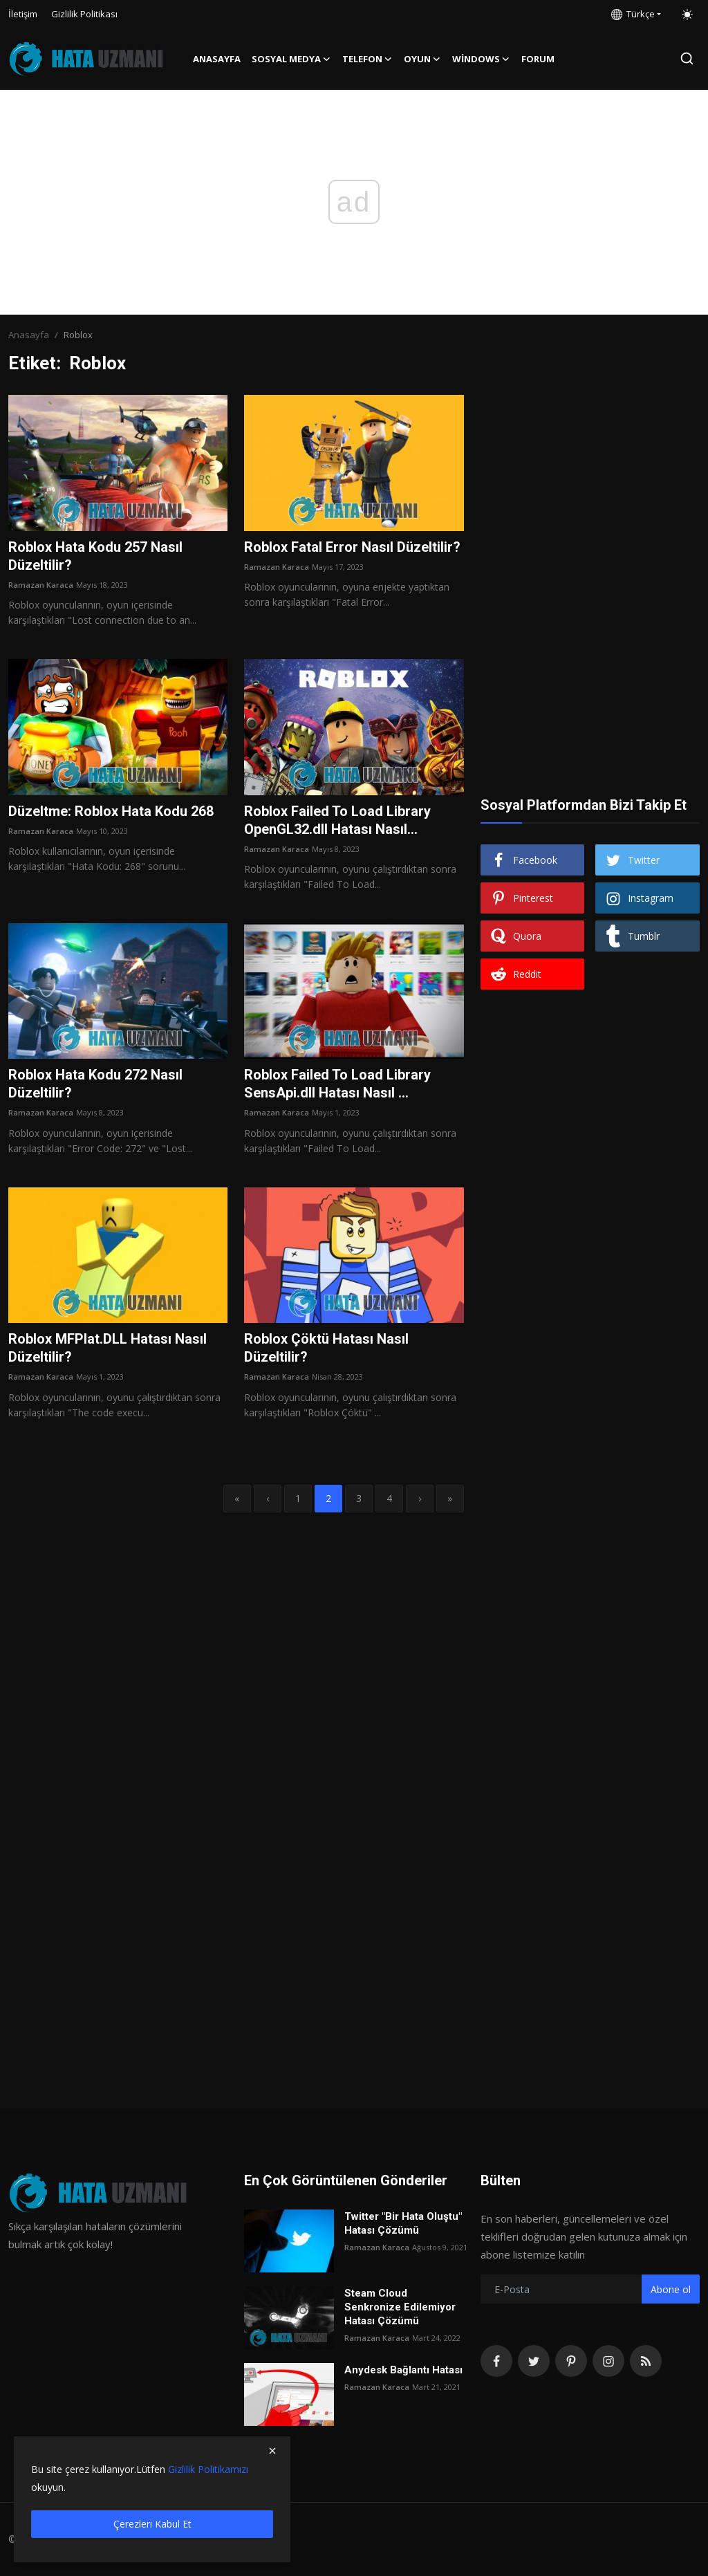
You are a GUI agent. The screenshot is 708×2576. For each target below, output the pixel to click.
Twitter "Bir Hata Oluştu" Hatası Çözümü (403, 2223)
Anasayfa (217, 59)
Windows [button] (481, 58)
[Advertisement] (589, 481)
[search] (687, 58)
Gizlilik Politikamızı (208, 2469)
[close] (272, 2450)
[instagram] (608, 2361)
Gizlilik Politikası (84, 14)
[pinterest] (571, 2361)
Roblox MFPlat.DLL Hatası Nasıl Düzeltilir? (107, 1348)
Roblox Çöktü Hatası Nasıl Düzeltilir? (326, 1348)
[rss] (646, 2361)
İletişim (22, 14)
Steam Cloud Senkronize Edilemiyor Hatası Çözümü (400, 2307)
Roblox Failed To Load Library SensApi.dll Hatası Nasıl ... (337, 1083)
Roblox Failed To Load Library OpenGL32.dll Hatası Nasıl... (337, 820)
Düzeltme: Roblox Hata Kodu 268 (111, 811)
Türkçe (633, 14)
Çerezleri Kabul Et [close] (152, 2523)
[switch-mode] (687, 14)
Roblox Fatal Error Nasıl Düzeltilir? (352, 547)
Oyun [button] (422, 58)
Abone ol (671, 2289)
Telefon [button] (367, 58)
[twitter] (534, 2361)
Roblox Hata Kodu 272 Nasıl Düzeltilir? (95, 1083)
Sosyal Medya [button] (291, 58)
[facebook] (496, 2361)
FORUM (538, 59)
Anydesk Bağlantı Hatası (403, 2370)
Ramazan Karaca (40, 585)
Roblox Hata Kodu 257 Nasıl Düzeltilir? (95, 556)
